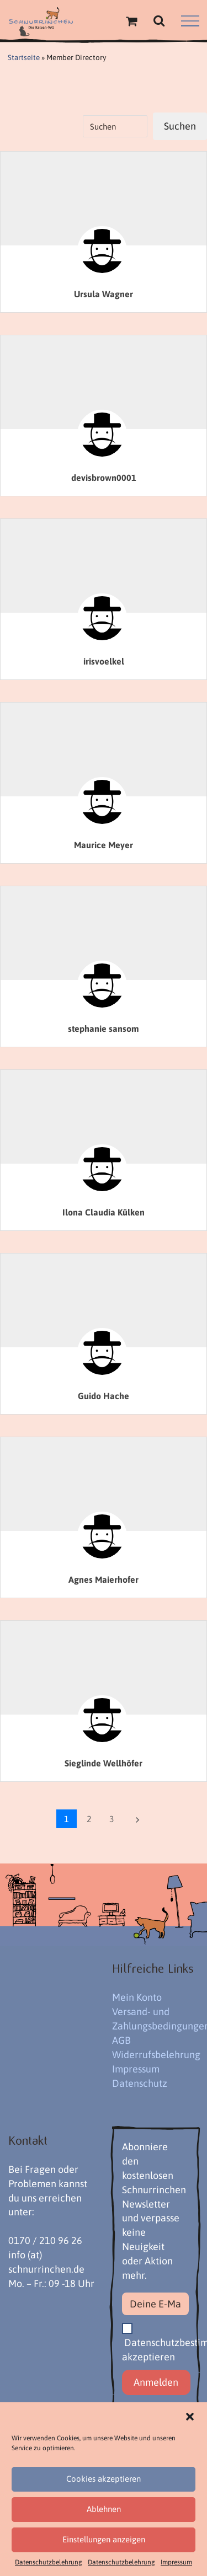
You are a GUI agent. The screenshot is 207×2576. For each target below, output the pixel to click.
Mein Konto (137, 1997)
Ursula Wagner (103, 294)
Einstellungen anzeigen (103, 2539)
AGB (121, 2040)
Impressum (176, 2562)
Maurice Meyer (103, 845)
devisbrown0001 (103, 478)
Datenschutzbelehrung (48, 2562)
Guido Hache (103, 1396)
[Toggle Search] (158, 20)
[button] (189, 2416)
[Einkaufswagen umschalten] (131, 21)
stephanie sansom (103, 1028)
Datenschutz (139, 2083)
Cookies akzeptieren (103, 2478)
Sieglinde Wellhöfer (103, 1763)
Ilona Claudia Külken (103, 1212)
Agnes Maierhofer (103, 1579)
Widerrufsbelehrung (156, 2054)
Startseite (24, 57)
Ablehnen (104, 2509)
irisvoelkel (103, 661)
